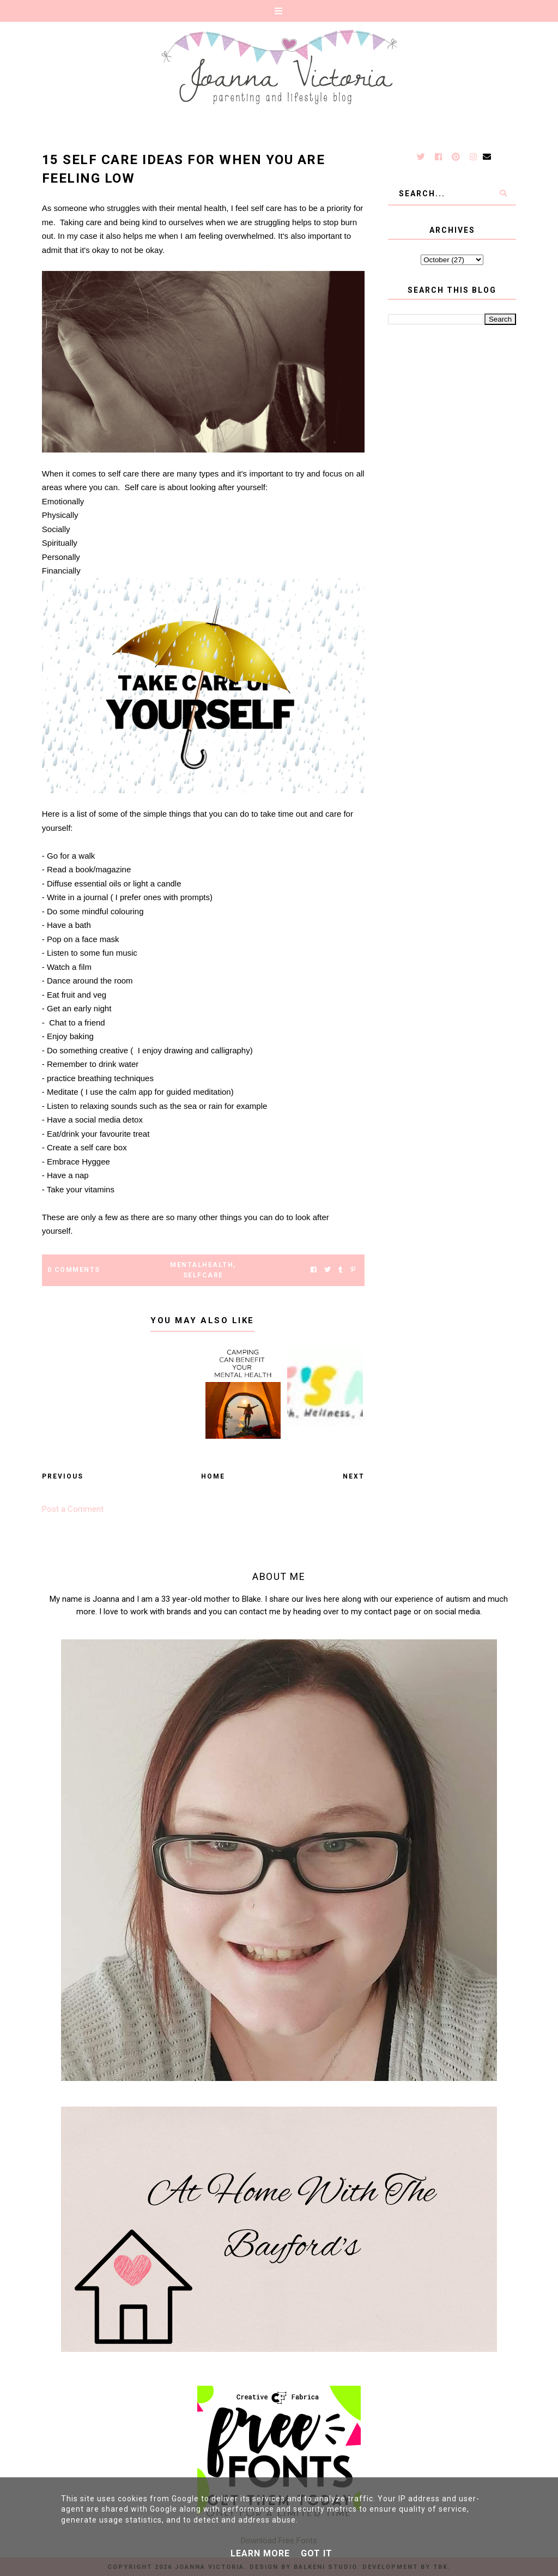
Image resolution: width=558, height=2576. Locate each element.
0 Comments (73, 1270)
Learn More (260, 2553)
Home (213, 1476)
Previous (62, 1476)
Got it (316, 2553)
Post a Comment (73, 1509)
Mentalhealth (201, 1265)
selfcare (203, 1275)
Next (354, 1476)
